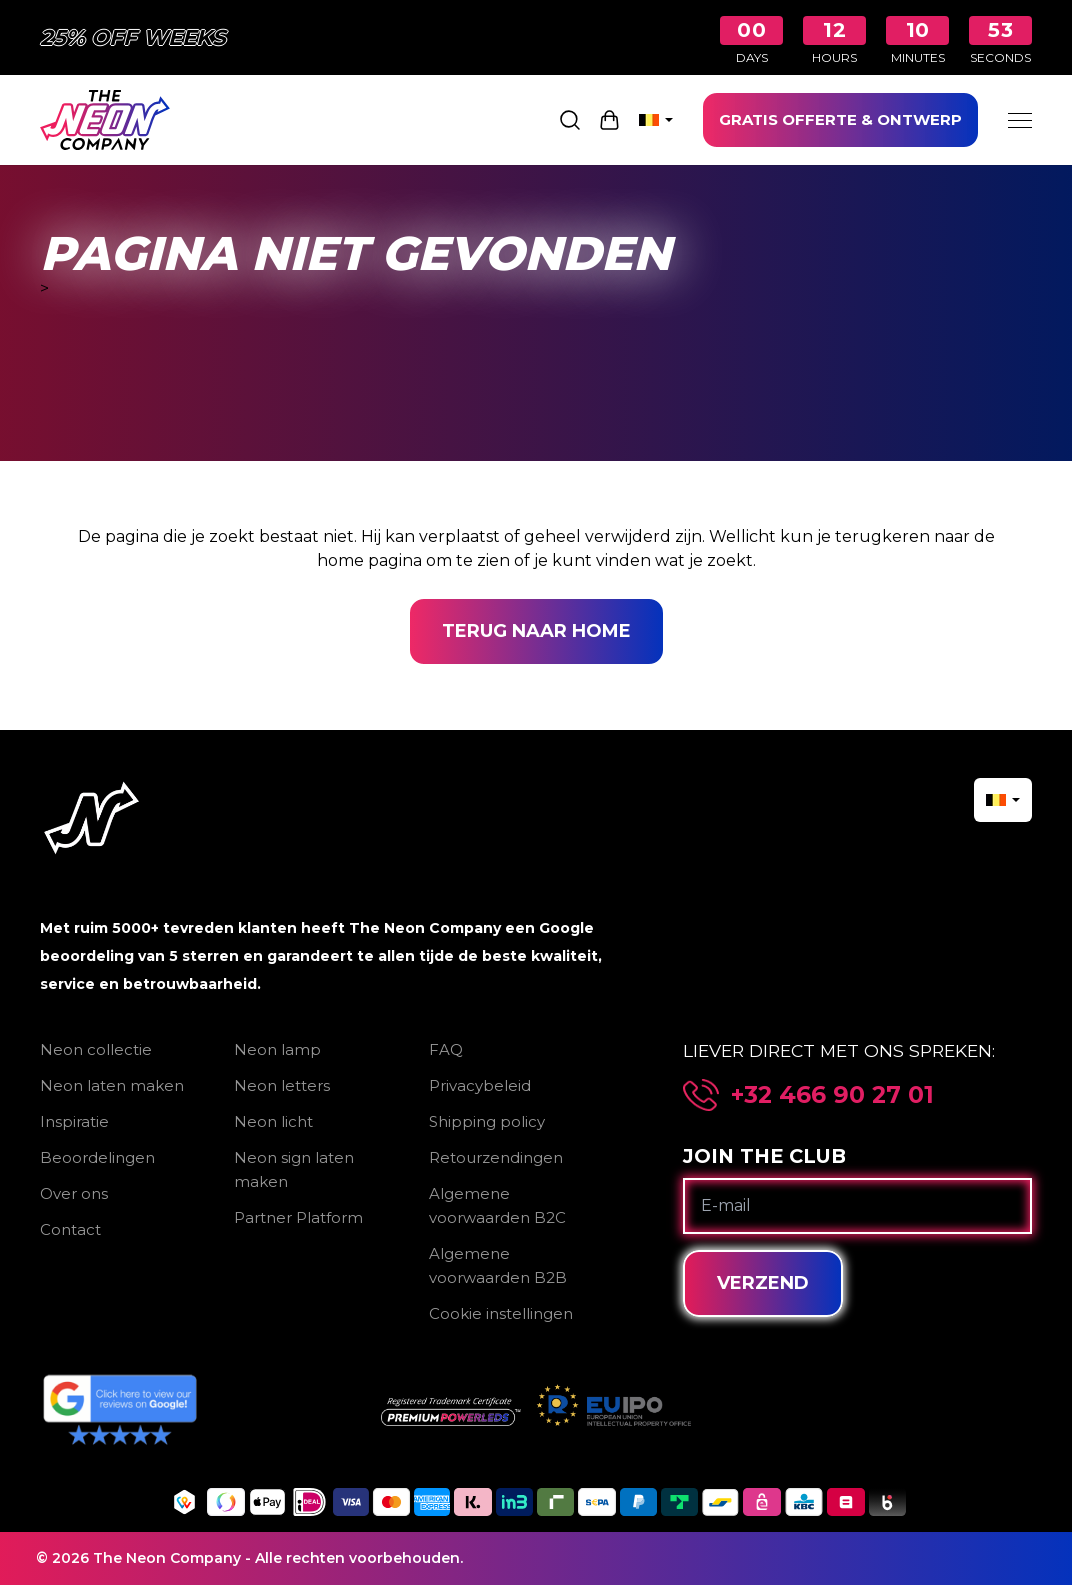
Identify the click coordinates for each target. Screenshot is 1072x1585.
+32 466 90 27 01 (832, 1095)
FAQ (446, 1049)
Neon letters (282, 1085)
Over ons (74, 1193)
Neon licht (273, 1121)
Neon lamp (277, 1049)
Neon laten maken (112, 1085)
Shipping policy (487, 1121)
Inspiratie (74, 1121)
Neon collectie (96, 1049)
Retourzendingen (496, 1157)
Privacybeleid (480, 1085)
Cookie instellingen (501, 1313)
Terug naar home (536, 631)
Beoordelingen (97, 1157)
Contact (70, 1229)
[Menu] (1020, 120)
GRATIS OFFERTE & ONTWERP (840, 119)
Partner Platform (298, 1217)
